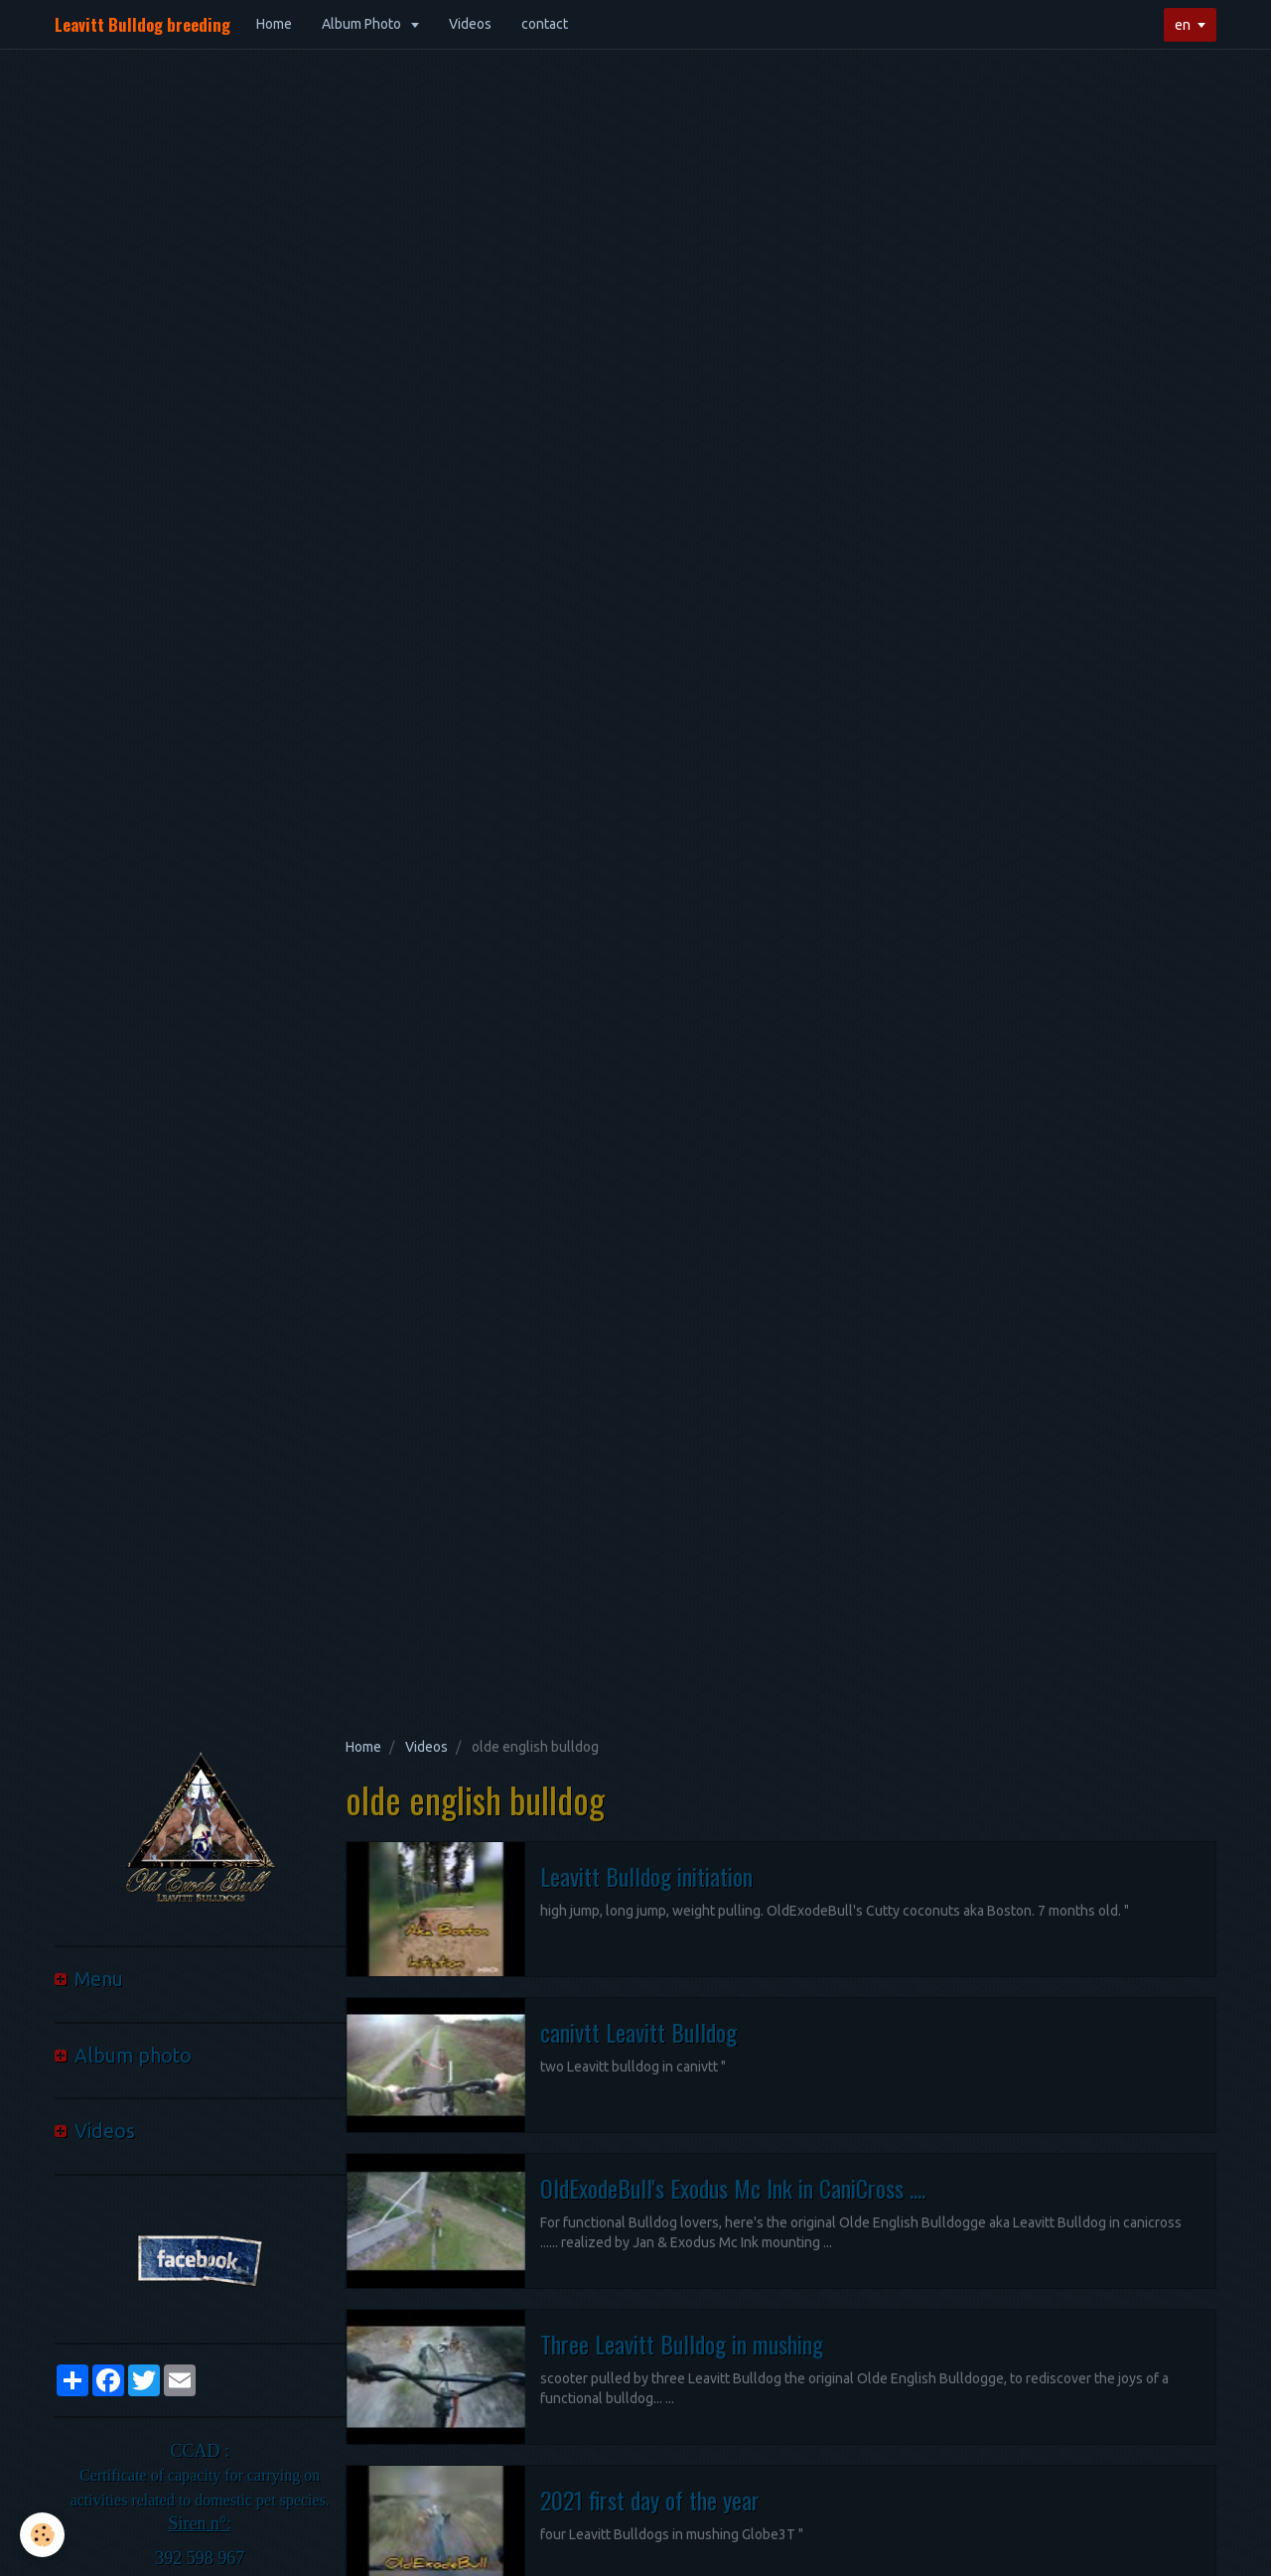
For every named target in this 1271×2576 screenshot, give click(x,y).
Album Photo (363, 24)
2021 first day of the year (650, 2499)
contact (544, 24)
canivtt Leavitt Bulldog (638, 2032)
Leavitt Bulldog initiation (646, 1876)
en (1183, 25)
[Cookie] (42, 2534)
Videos (470, 24)
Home (274, 24)
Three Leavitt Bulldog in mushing (681, 2343)
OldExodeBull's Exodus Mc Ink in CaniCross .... (732, 2188)
